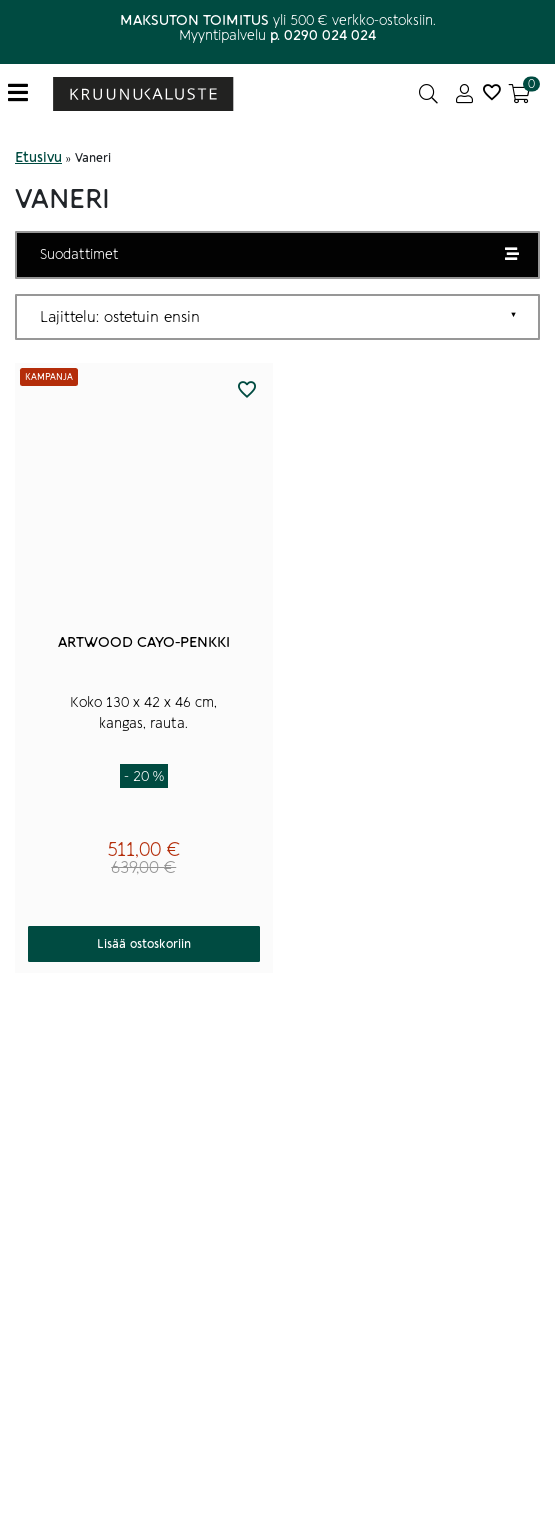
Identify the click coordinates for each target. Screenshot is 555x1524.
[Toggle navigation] (25, 93)
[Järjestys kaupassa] (277, 317)
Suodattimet (79, 254)
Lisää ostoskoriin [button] (144, 944)
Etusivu (38, 157)
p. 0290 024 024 (323, 35)
